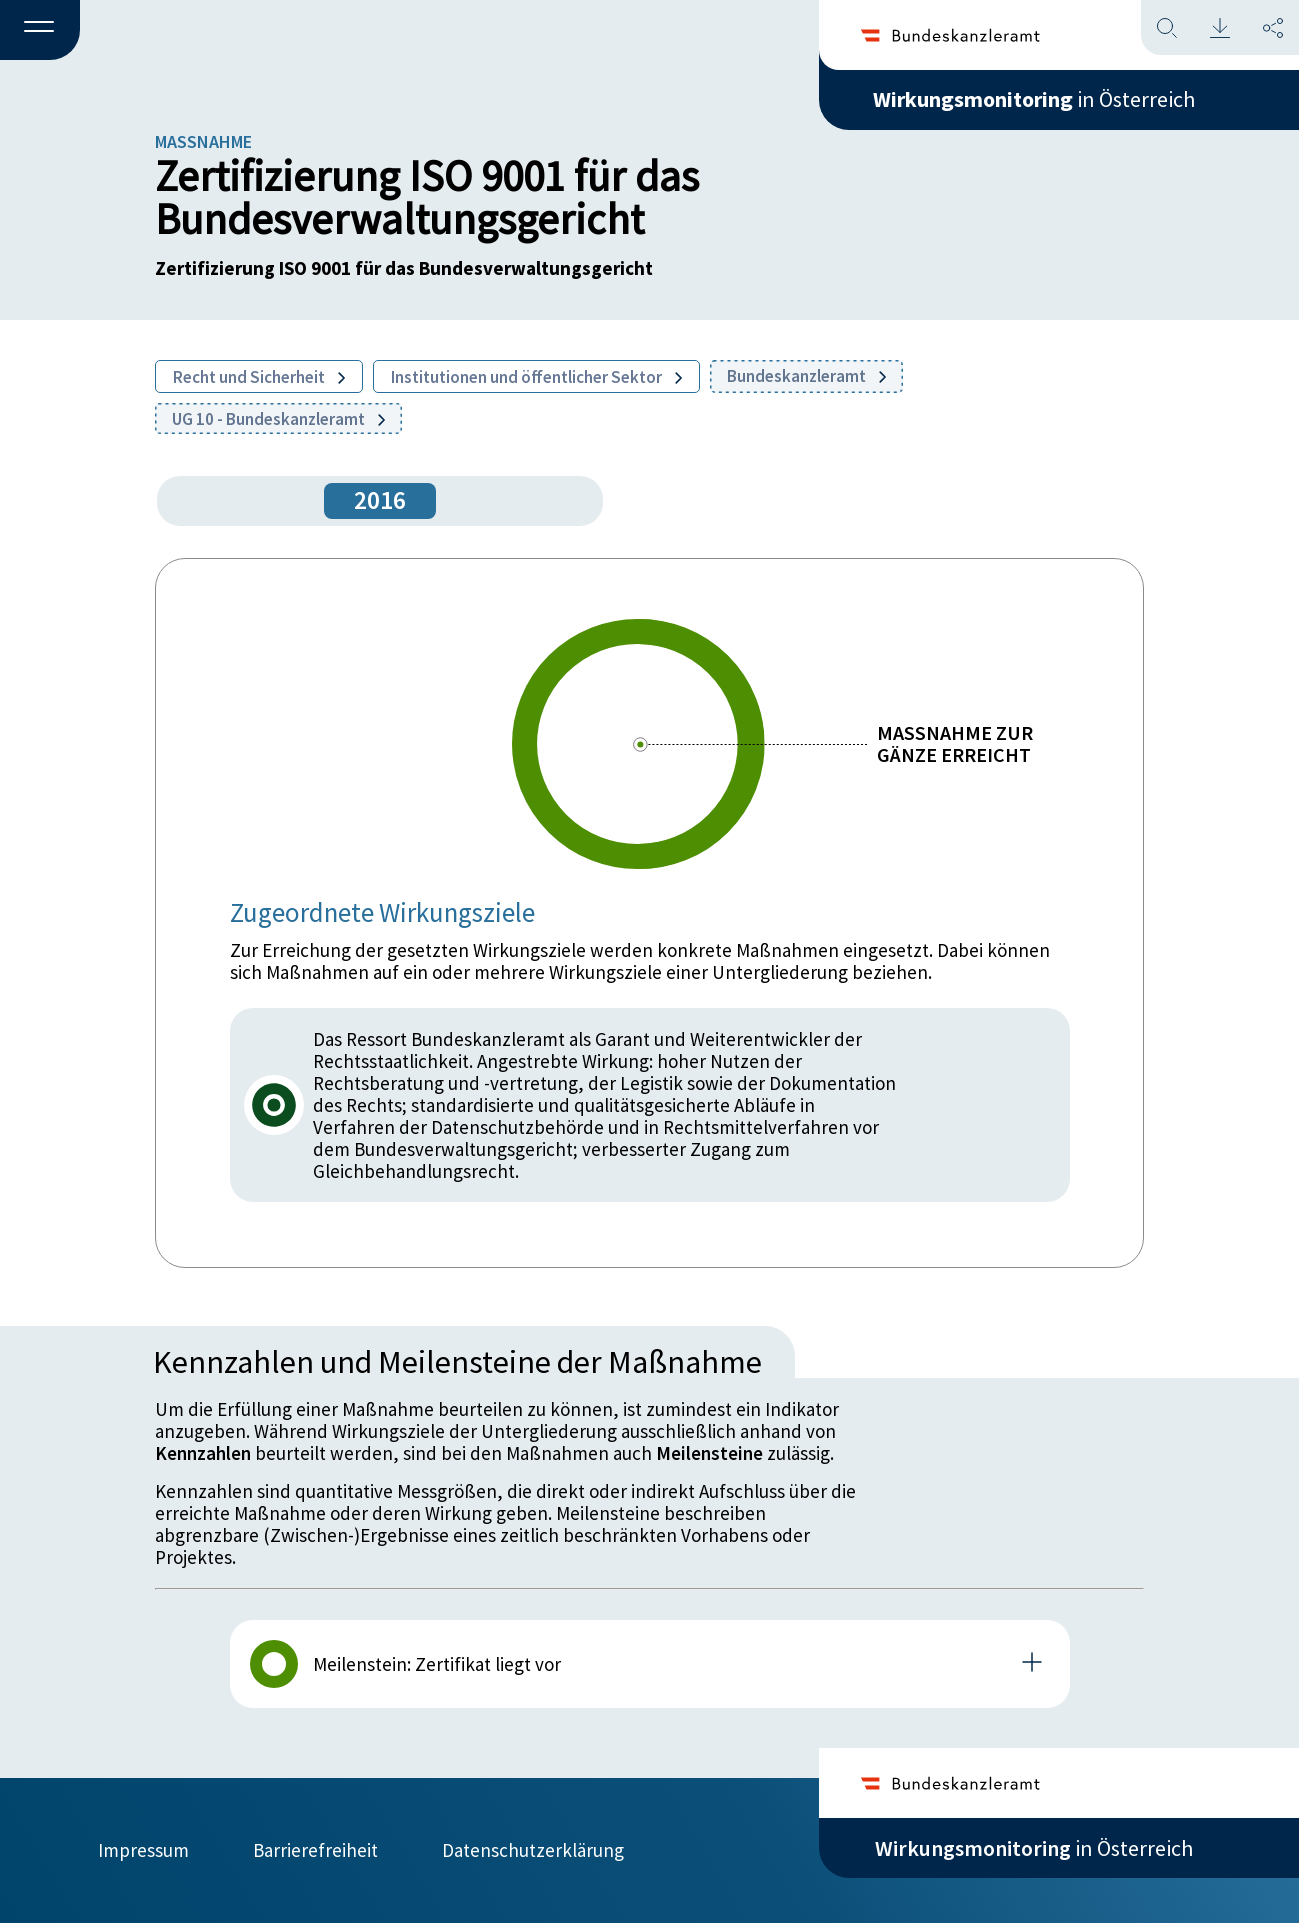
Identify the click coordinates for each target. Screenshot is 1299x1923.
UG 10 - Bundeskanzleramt (278, 419)
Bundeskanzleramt (806, 376)
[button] (40, 31)
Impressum (143, 1850)
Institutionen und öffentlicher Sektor (536, 377)
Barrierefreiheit (315, 1850)
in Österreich (1034, 99)
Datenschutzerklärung (533, 1850)
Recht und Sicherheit (259, 377)
